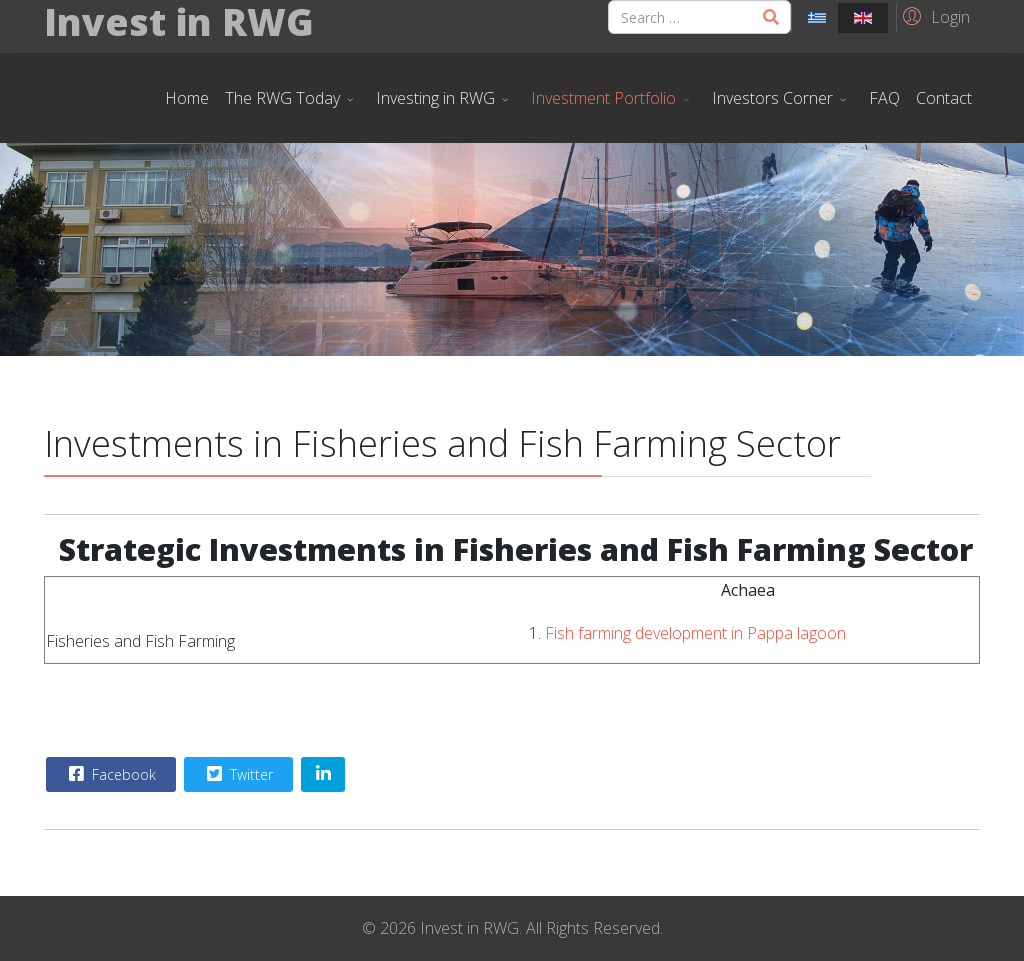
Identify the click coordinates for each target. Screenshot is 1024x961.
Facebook (110, 774)
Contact (944, 98)
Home (187, 98)
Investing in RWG (435, 98)
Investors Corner (772, 98)
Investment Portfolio (603, 98)
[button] (933, 16)
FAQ (884, 98)
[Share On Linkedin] (323, 774)
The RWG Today (282, 98)
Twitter (237, 774)
